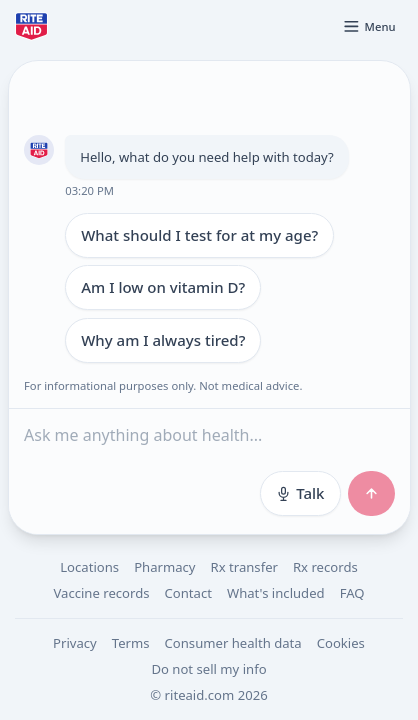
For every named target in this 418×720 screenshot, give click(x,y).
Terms (131, 643)
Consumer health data (233, 643)
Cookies (341, 643)
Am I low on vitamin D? (163, 287)
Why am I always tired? (163, 340)
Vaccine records (101, 593)
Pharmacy (164, 567)
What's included (276, 593)
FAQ (352, 593)
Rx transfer (244, 567)
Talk (299, 493)
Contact (188, 593)
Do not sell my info (208, 669)
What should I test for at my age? (199, 235)
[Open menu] (369, 26)
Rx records (325, 567)
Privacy (75, 643)
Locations (89, 567)
